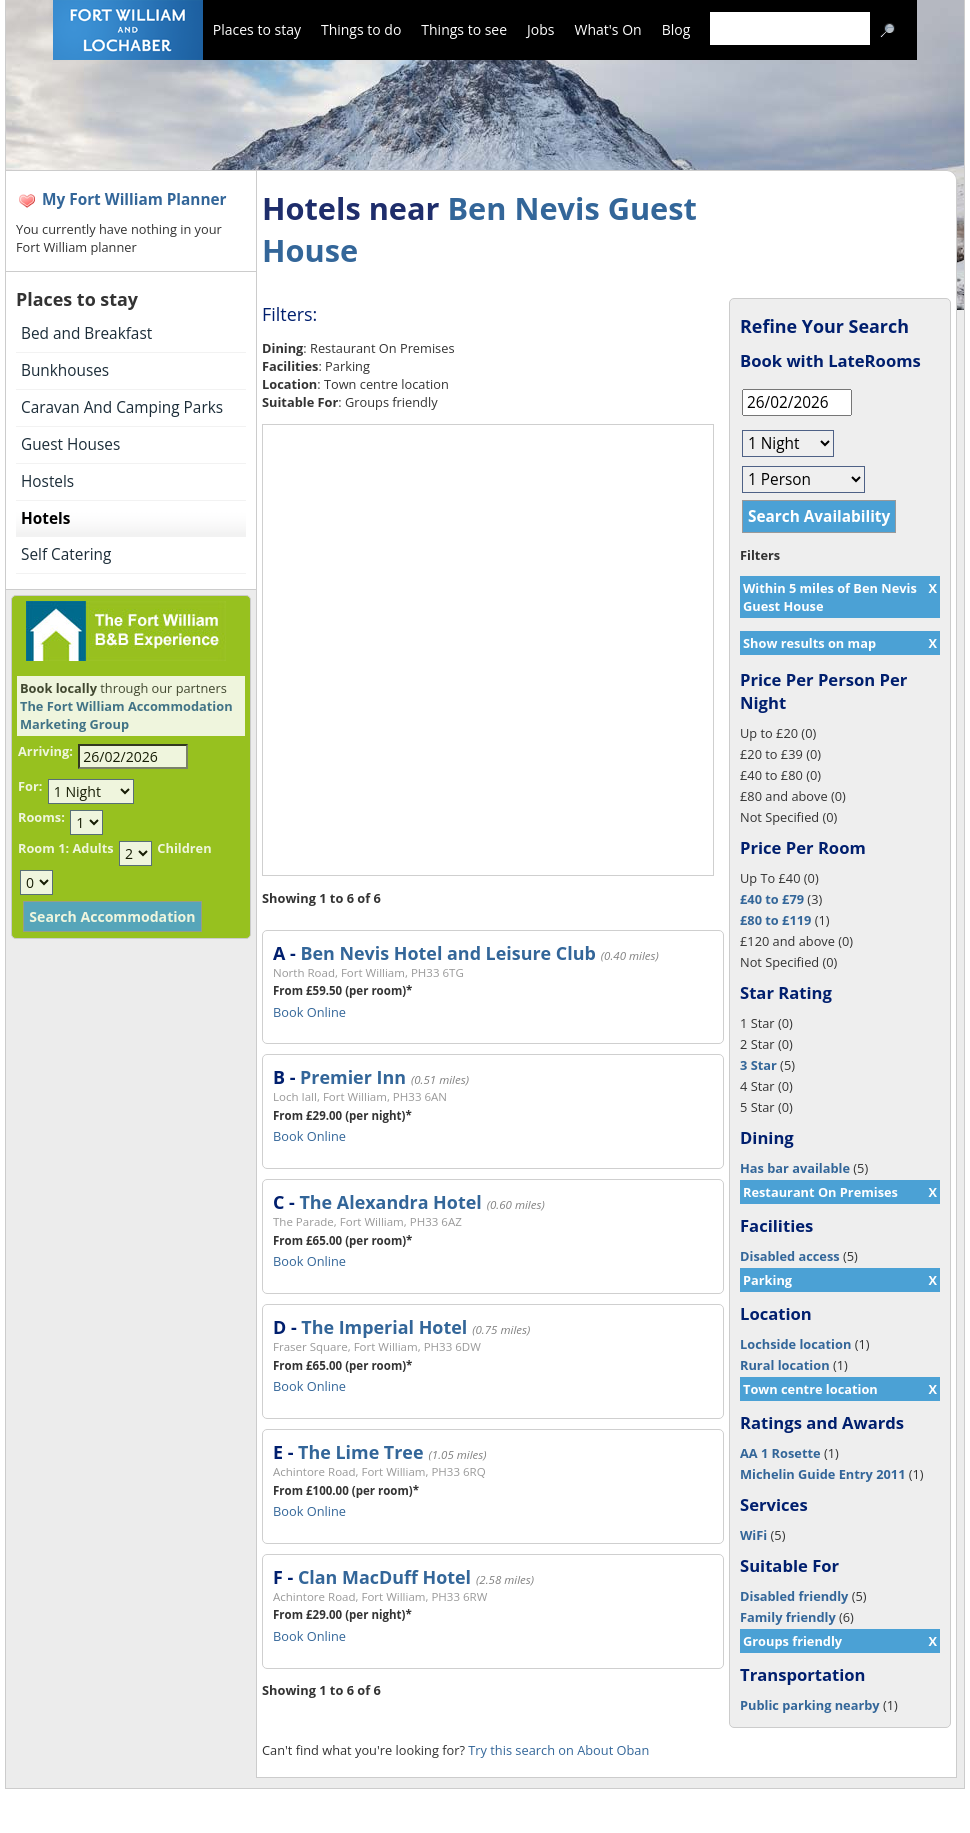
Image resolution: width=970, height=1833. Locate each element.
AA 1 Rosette (780, 1453)
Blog (676, 29)
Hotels (45, 518)
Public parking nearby (810, 1705)
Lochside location (795, 1344)
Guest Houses (70, 444)
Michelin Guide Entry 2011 (822, 1474)
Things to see (464, 29)
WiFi (753, 1535)
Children (184, 848)
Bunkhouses (65, 370)
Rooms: (41, 817)
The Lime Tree (360, 1452)
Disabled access (790, 1256)
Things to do (361, 29)
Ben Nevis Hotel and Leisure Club (447, 953)
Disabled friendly (794, 1596)
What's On (608, 29)
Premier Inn (353, 1077)
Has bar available (795, 1168)
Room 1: (43, 848)
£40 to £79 (772, 899)
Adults (92, 848)
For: (30, 786)
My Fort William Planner (134, 199)
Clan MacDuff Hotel (384, 1577)
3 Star (758, 1065)
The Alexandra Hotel (390, 1202)
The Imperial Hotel (384, 1327)
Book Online (309, 1012)
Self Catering (66, 554)
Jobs (540, 29)
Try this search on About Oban (558, 1750)
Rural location (785, 1365)
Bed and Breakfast (86, 333)
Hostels (47, 481)
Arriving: (45, 751)
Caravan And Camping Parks (122, 407)
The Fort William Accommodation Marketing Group (126, 715)
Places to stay (257, 29)
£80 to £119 (775, 920)
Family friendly (788, 1617)
